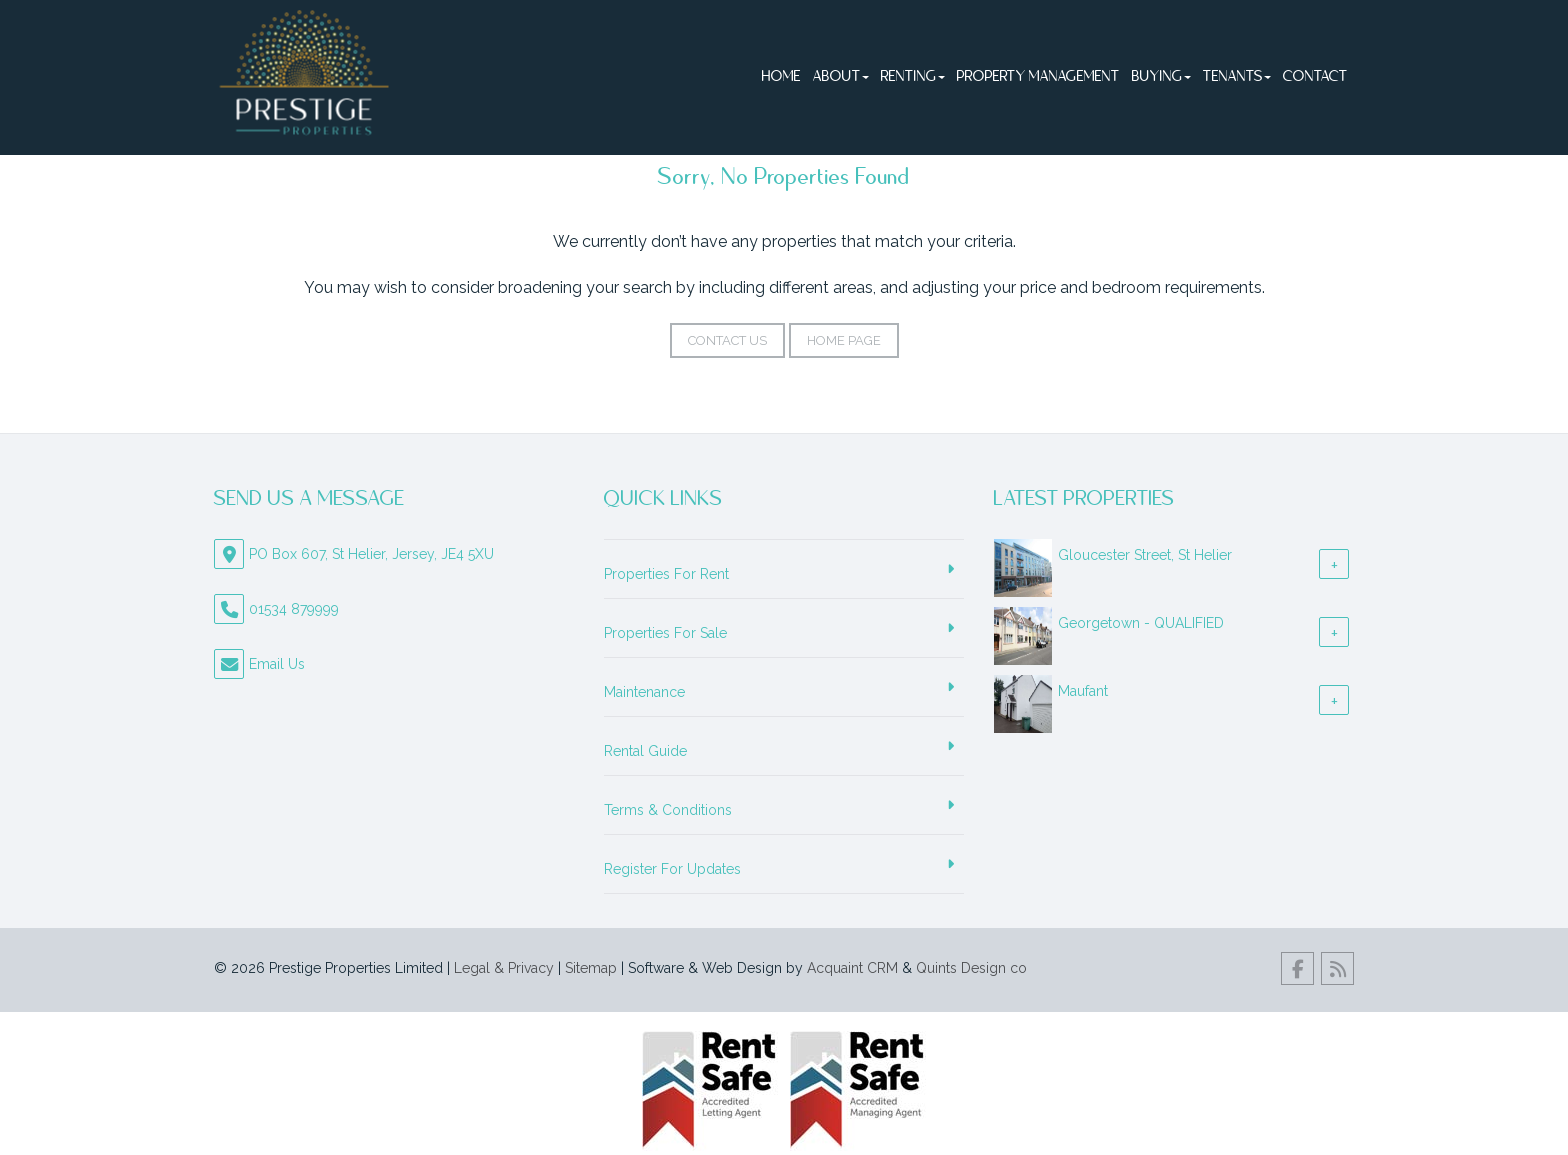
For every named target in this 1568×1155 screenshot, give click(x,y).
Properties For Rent (666, 574)
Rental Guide (645, 751)
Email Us (277, 664)
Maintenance (644, 692)
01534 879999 (294, 609)
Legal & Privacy (504, 968)
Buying (1161, 77)
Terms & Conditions (668, 810)
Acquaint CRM (852, 968)
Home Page (844, 340)
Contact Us (727, 340)
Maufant (1083, 691)
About (841, 77)
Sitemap (591, 968)
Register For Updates (672, 869)
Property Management (1038, 77)
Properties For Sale (665, 633)
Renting (913, 77)
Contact (1315, 77)
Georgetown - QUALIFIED (1141, 623)
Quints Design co (971, 968)
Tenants (1237, 77)
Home (781, 77)
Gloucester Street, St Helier (1145, 555)
